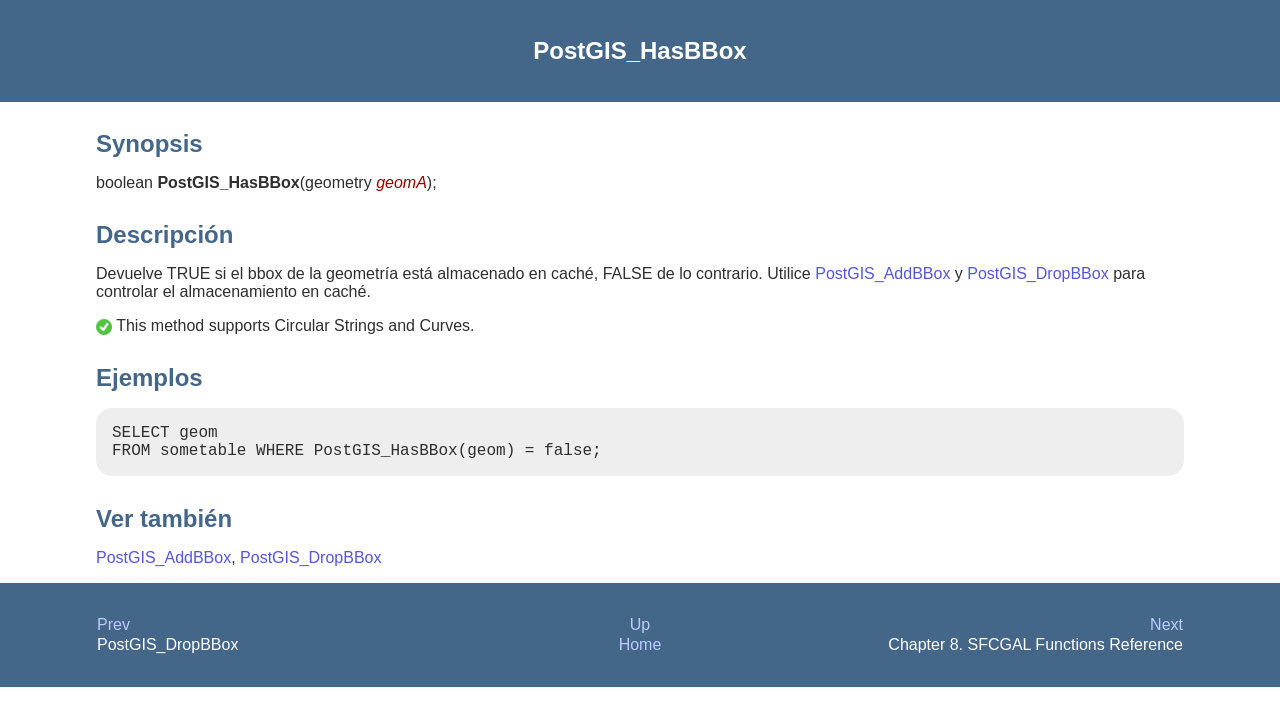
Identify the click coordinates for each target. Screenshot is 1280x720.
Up (640, 632)
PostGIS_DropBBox (1037, 273)
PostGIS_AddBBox (882, 273)
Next (1166, 632)
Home (640, 652)
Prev (113, 632)
